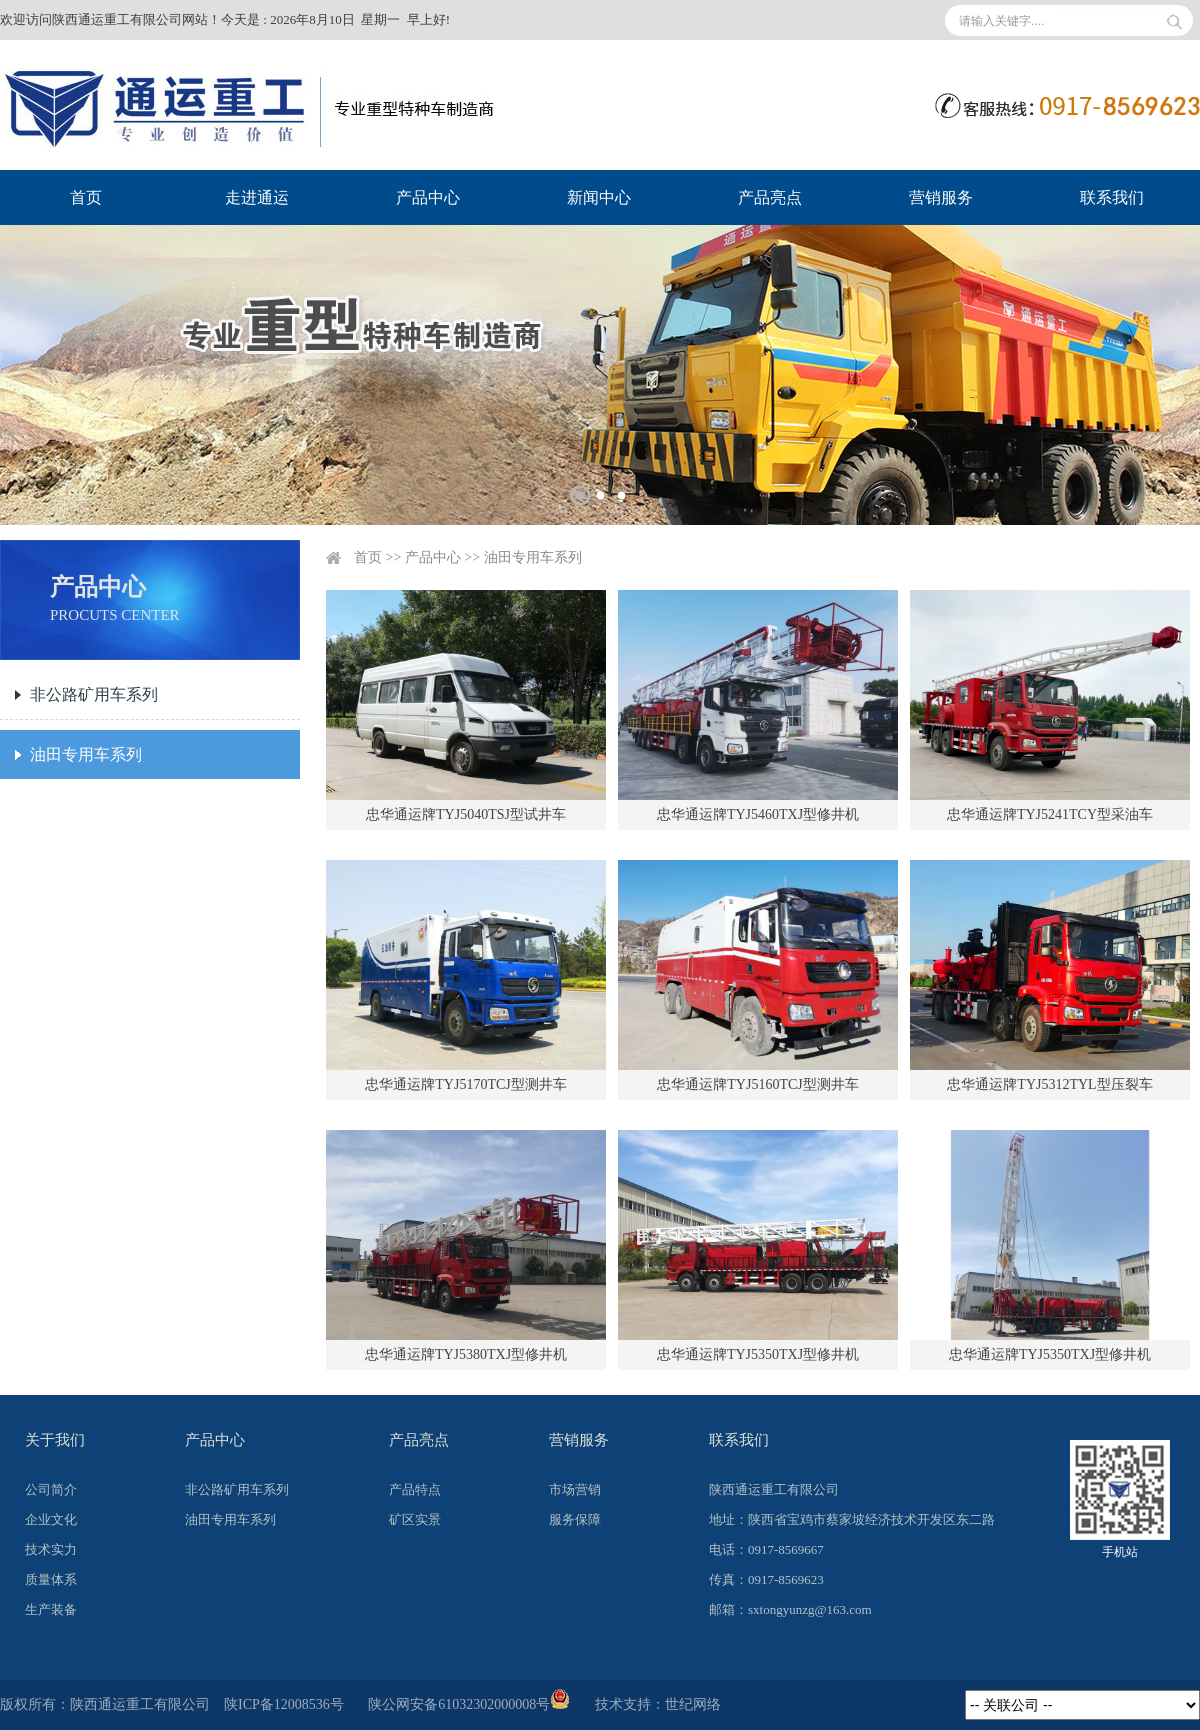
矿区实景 (415, 1519)
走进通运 (257, 197)
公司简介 (51, 1489)
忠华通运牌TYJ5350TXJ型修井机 (758, 1354)
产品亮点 (770, 197)
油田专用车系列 (86, 754)
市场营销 (575, 1489)
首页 (86, 197)
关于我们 (55, 1440)
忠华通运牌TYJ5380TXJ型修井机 (466, 1354)
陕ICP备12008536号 (284, 1704)
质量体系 (51, 1579)
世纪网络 (693, 1704)
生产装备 (51, 1609)
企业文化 (51, 1519)
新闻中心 (599, 197)
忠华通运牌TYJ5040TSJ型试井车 (466, 814)
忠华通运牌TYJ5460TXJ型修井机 (758, 814)
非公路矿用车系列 (94, 694)
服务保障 (575, 1519)
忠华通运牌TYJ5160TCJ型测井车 (757, 1084)
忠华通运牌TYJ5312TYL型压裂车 (1049, 1084)
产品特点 (415, 1489)
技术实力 (51, 1549)
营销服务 (941, 197)
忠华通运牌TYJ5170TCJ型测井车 (465, 1084)
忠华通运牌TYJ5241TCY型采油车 (1050, 814)
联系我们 (1112, 197)
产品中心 (428, 197)
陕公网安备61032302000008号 (469, 1704)
